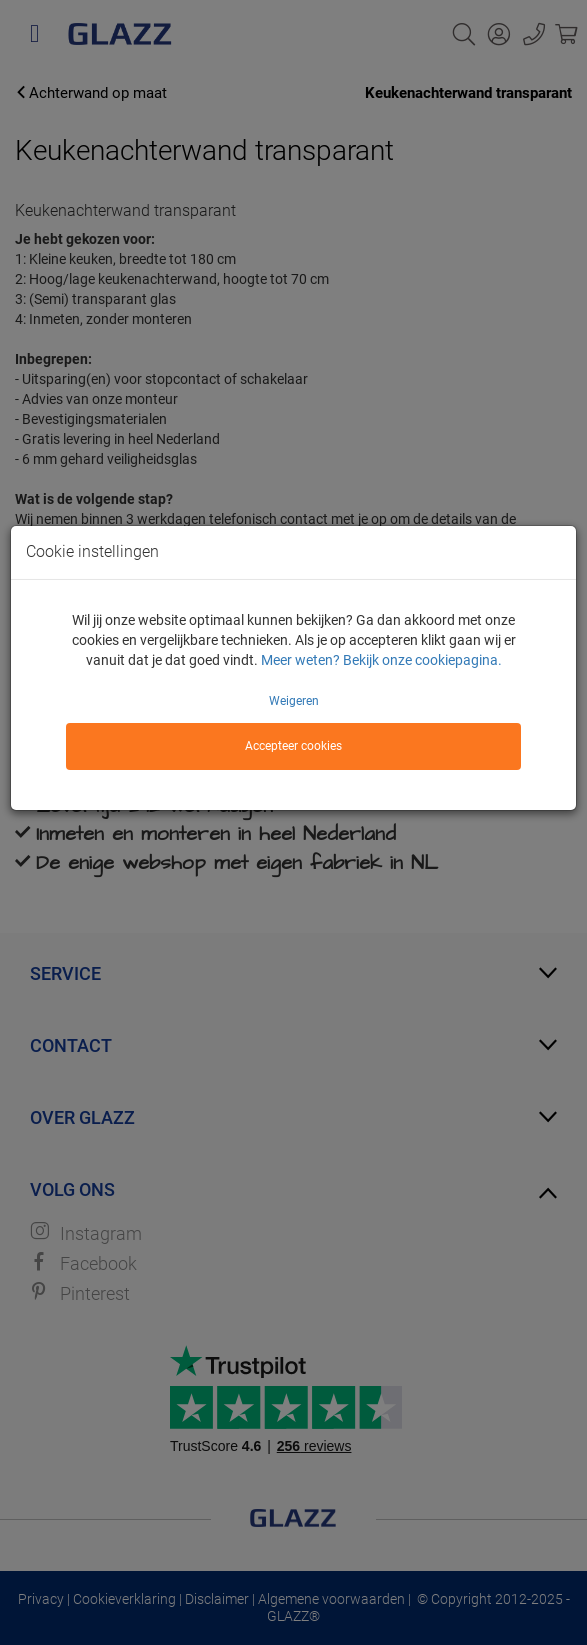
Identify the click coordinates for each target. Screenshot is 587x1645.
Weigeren (294, 701)
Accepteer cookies (293, 746)
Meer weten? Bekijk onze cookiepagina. (381, 660)
